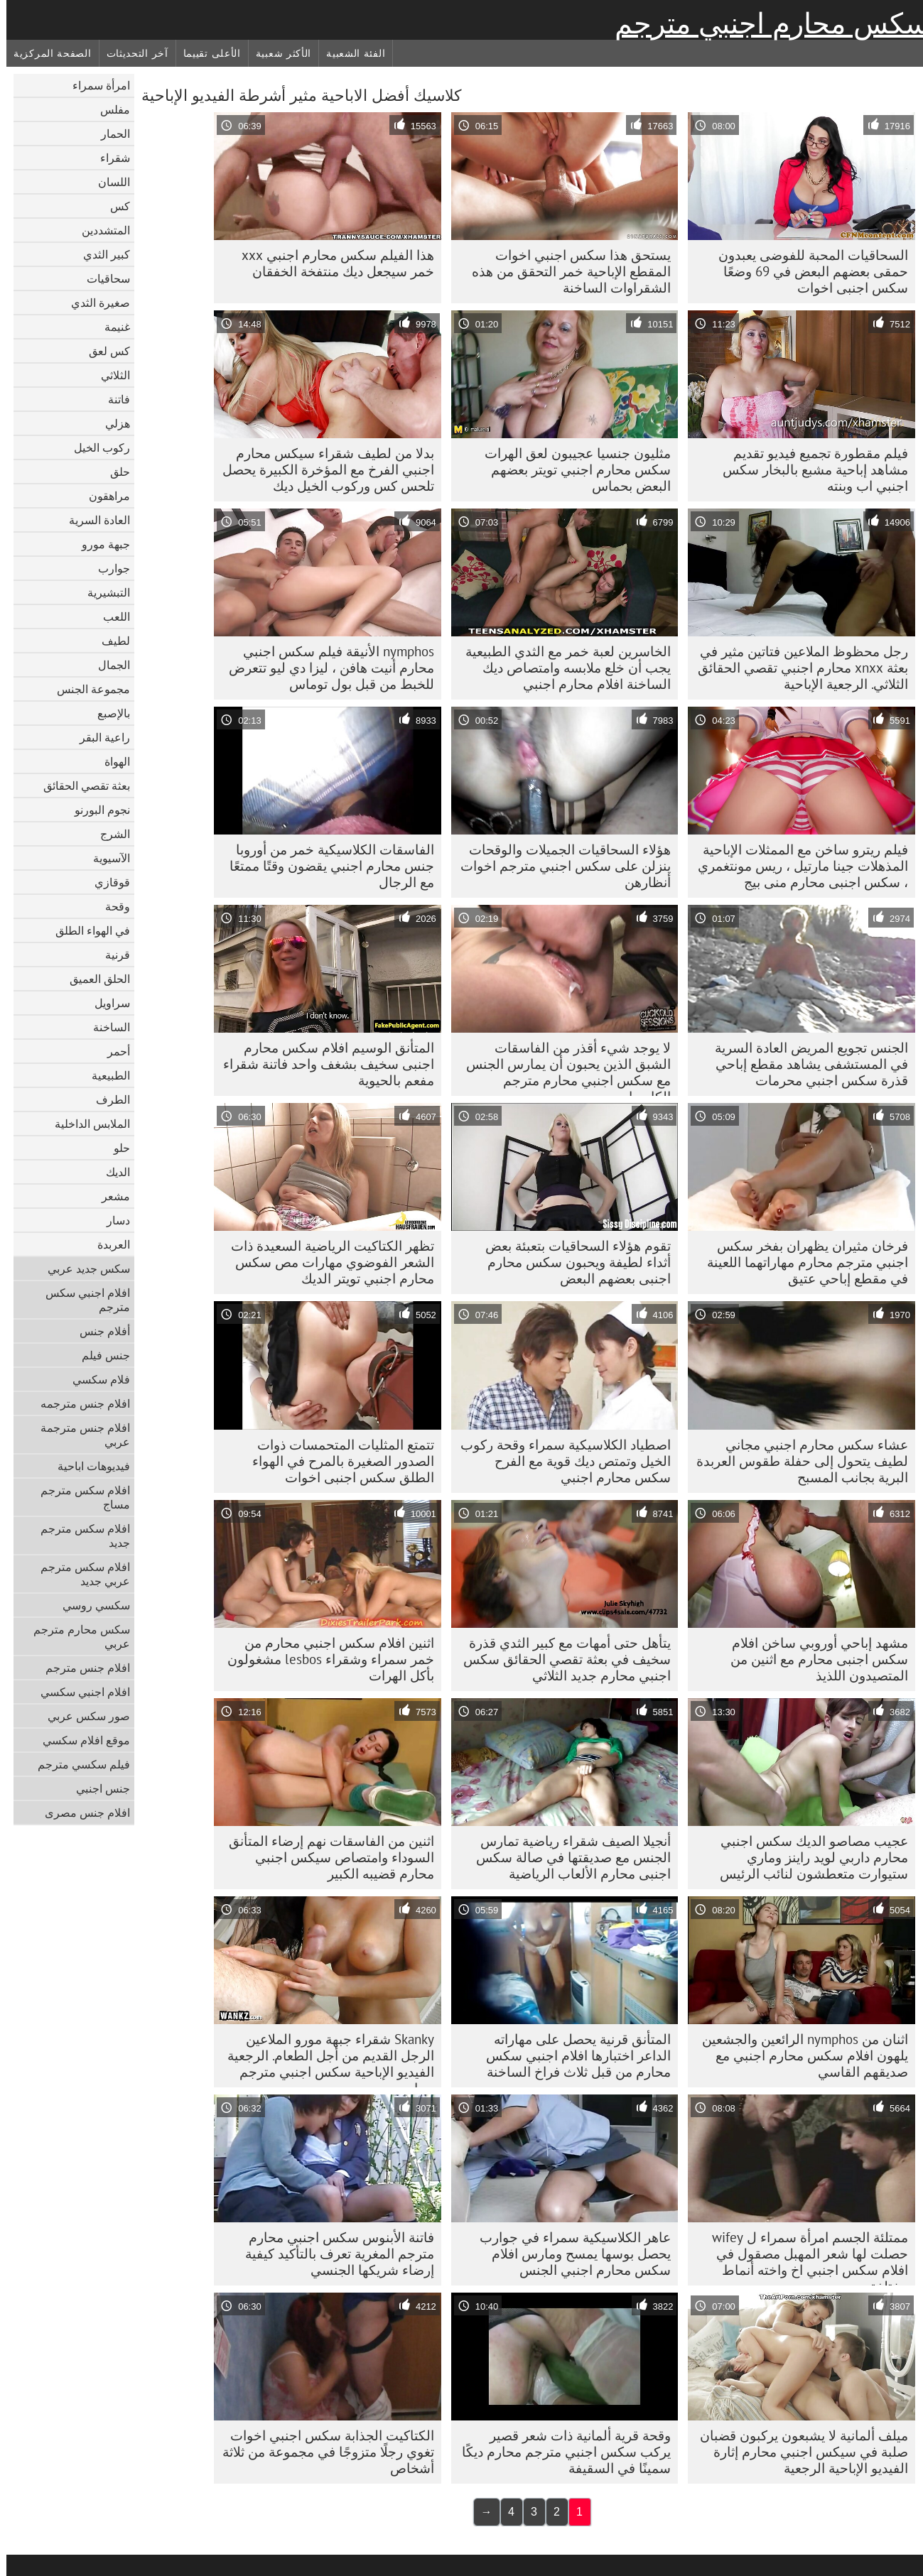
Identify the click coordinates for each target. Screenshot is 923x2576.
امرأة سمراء (95, 85)
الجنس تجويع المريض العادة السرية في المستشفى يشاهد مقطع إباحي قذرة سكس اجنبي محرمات (805, 1064)
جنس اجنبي (97, 1788)
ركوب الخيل (96, 447)
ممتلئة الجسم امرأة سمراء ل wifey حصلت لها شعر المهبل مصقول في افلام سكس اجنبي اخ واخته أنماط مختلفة (804, 2257)
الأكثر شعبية (277, 53)
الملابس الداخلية (86, 1123)
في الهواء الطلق (86, 930)
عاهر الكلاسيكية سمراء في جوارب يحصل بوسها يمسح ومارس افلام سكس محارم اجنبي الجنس (568, 2253)
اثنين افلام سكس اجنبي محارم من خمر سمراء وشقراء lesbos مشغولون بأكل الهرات (324, 1659)
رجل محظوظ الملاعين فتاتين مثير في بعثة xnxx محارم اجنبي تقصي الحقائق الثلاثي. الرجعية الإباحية (796, 667)
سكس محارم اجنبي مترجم (765, 23)
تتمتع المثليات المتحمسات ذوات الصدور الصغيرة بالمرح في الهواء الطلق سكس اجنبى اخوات (337, 1461)
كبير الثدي (100, 254)
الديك (111, 1172)
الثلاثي (109, 375)
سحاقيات (102, 278)
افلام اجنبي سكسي (79, 1692)
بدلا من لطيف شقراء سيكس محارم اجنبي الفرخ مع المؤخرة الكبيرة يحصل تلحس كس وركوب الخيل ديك (322, 469)
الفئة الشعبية (349, 53)
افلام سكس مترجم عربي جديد (79, 1574)
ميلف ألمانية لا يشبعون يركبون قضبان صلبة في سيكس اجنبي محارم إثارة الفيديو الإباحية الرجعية (797, 2452)
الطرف (107, 1099)
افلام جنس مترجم (81, 1668)
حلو (115, 1148)
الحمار (109, 133)
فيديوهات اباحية (87, 1466)
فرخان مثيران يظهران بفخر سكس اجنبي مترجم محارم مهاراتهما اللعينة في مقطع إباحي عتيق (801, 1262)
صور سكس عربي (82, 1716)
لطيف (109, 641)
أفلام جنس (98, 1331)
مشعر (109, 1196)
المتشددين (99, 230)
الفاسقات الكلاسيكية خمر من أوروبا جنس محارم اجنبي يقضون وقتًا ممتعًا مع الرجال (325, 866)
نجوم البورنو (96, 810)
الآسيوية (105, 858)
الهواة (111, 761)
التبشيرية (102, 592)
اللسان (108, 182)
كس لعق (103, 351)
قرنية (111, 954)
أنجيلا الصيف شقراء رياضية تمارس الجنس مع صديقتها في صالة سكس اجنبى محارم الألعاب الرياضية (567, 1857)
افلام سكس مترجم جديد (79, 1535)
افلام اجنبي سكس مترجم (81, 1300)
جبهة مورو (99, 544)
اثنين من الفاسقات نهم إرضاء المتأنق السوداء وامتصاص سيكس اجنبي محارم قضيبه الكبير (325, 1857)
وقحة (111, 906)
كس (114, 206)
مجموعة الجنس (87, 689)
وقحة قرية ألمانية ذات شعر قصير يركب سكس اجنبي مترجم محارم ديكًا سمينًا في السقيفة (559, 2452)
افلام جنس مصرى (81, 1812)
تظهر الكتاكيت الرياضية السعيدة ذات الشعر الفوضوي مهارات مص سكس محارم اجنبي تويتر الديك (326, 1262)
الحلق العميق (93, 979)
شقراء (109, 158)
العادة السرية (93, 520)
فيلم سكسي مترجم (77, 1764)
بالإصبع (107, 713)
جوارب (108, 568)
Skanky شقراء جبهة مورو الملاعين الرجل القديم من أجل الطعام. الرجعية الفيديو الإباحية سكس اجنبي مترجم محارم (324, 2059)
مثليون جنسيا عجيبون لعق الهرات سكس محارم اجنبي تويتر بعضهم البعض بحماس (571, 469)
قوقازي (106, 882)
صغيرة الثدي (94, 302)
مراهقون (103, 496)
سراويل (106, 1003)
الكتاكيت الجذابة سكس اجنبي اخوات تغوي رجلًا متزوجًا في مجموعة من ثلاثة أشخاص (322, 2452)
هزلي (111, 423)
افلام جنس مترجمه (79, 1403)
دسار (112, 1220)
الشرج (109, 834)
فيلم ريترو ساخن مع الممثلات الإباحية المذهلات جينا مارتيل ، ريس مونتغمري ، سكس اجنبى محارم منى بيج (796, 866)
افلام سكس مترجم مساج (79, 1497)
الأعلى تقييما (205, 53)
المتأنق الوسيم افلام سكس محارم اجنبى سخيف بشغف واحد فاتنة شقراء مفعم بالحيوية (322, 1064)
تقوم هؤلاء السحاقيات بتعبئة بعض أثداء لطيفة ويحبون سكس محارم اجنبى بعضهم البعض (571, 1262)
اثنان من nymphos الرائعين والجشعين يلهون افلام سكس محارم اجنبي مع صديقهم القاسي (799, 2055)
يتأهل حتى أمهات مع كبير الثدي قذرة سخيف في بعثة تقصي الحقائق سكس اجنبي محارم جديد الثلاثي (560, 1659)
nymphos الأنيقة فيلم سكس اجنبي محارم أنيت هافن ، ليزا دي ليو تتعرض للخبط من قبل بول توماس (325, 667)
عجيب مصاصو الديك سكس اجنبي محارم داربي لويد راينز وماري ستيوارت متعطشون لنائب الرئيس (807, 1857)
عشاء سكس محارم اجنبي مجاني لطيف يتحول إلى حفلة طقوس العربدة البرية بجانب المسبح (796, 1461)
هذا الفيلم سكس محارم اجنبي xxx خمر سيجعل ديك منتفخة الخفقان (331, 263)
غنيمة (111, 327)
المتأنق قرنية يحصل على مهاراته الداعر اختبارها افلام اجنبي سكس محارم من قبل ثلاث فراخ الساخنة (572, 2055)
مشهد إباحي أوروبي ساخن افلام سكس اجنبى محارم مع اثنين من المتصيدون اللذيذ (813, 1659)
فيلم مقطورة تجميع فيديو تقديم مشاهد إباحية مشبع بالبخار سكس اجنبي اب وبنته (809, 469)
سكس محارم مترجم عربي (75, 1636)
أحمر (112, 1051)
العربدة (107, 1244)
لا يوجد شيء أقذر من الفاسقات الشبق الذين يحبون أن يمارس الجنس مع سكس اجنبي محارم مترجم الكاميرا (562, 1067)
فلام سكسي (95, 1379)
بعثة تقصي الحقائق (80, 785)
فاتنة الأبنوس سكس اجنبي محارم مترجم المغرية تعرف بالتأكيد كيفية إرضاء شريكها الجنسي (333, 2253)
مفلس (109, 109)
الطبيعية (104, 1075)
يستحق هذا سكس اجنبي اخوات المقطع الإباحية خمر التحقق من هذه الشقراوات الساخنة (564, 271)
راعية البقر (98, 737)
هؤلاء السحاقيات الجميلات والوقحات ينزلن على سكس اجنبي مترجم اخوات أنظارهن (559, 866)
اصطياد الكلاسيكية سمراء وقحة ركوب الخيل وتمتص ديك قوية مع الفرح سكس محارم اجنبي (559, 1461)
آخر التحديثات (131, 53)
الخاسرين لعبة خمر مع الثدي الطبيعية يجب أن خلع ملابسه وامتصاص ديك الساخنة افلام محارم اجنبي (561, 667)
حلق (114, 471)
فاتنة (113, 399)
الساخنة (105, 1027)
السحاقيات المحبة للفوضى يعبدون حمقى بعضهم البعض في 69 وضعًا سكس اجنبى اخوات (807, 271)
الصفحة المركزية (46, 53)
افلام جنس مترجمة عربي (79, 1434)
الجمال (108, 665)
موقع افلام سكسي (80, 1740)
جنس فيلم (99, 1355)
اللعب (110, 616)
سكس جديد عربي (82, 1268)
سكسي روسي (90, 1605)
